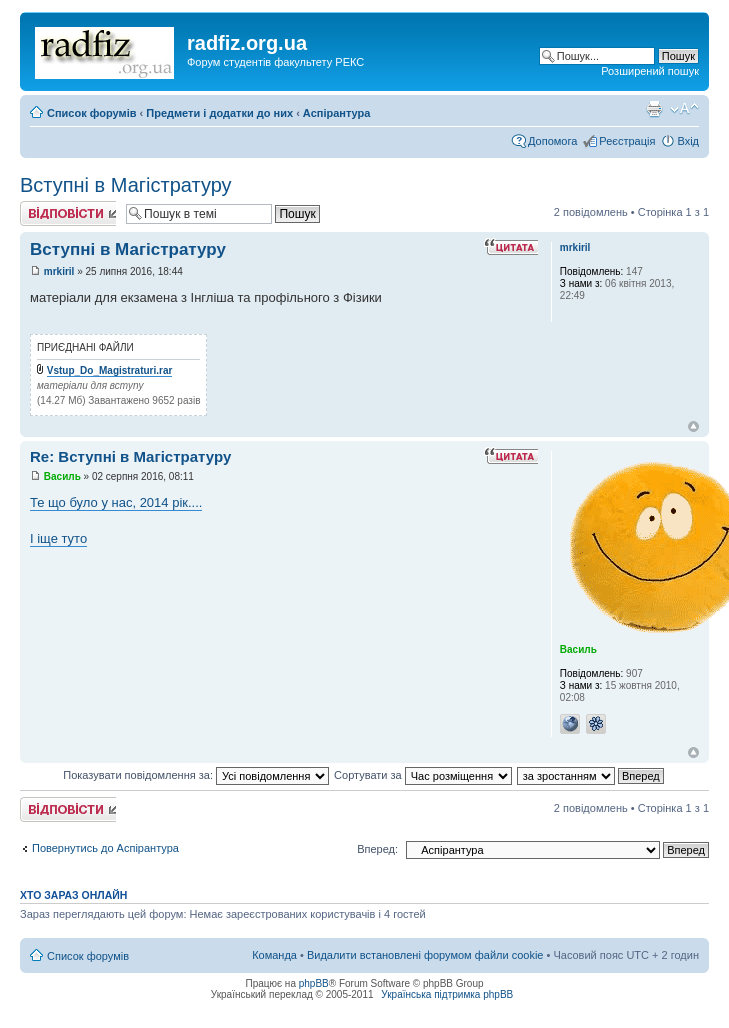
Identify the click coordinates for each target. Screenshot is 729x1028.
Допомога (552, 141)
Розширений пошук (650, 71)
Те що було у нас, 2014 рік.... (116, 502)
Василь (62, 476)
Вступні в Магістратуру (126, 185)
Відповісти (68, 213)
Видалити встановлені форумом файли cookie (425, 955)
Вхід (688, 141)
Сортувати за (423, 775)
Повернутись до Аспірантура (105, 848)
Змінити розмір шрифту (684, 109)
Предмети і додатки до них (219, 113)
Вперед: (377, 849)
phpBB (314, 983)
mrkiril (59, 271)
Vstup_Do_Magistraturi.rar (110, 370)
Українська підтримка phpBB (447, 994)
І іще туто (58, 538)
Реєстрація (627, 141)
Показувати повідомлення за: (196, 775)
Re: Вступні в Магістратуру (130, 456)
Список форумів (91, 113)
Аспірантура (337, 113)
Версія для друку (654, 109)
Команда (274, 955)
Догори (693, 426)
